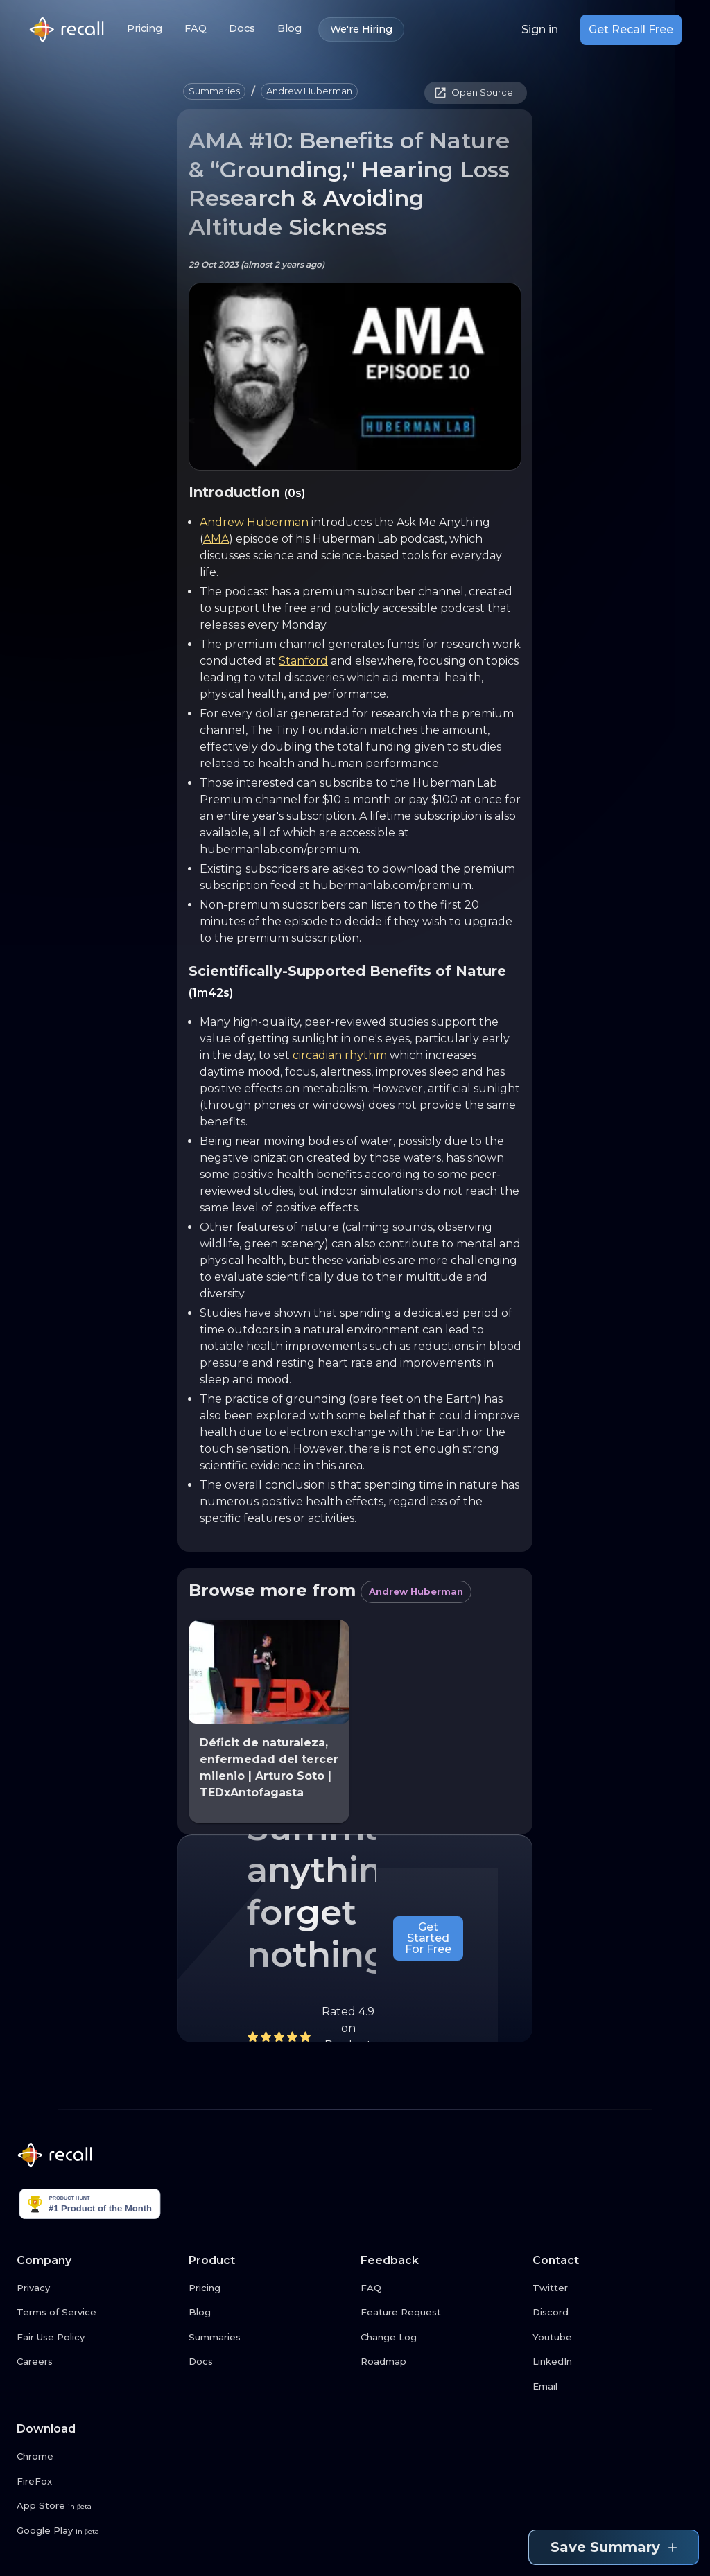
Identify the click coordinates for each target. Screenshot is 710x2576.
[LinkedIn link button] (612, 2361)
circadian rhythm (340, 1055)
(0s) (294, 493)
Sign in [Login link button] (539, 30)
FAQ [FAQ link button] (195, 28)
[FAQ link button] (441, 2288)
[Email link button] (612, 2386)
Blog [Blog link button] (289, 28)
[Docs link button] (269, 2361)
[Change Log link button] (441, 2337)
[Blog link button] (269, 2312)
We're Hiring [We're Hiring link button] (361, 29)
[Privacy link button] (97, 2288)
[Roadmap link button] (441, 2361)
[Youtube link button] (612, 2337)
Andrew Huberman (254, 522)
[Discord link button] (612, 2312)
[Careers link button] (97, 2361)
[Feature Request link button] (441, 2312)
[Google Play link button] (97, 2530)
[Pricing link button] (269, 2288)
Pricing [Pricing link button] (144, 28)
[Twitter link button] (612, 2288)
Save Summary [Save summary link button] (613, 2547)
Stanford (303, 660)
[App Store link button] (97, 2506)
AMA (216, 538)
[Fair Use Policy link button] (97, 2337)
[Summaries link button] (269, 2337)
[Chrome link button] (97, 2456)
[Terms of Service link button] (97, 2312)
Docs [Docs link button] (242, 28)
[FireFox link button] (97, 2481)
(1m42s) (211, 992)
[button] (214, 91)
